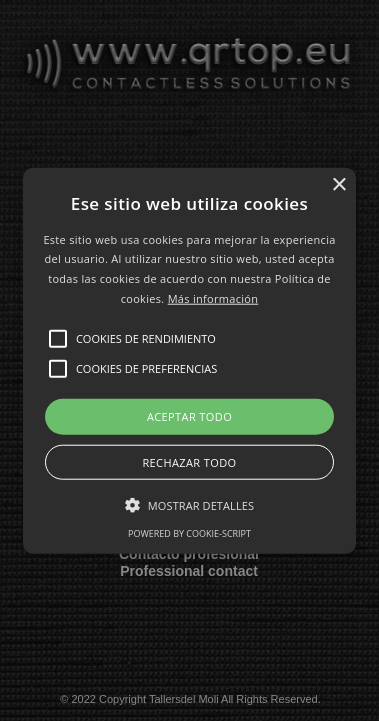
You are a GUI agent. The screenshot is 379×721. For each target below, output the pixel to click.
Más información (213, 298)
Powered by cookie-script (189, 533)
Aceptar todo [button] (189, 415)
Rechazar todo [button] (189, 462)
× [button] (338, 184)
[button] (189, 360)
